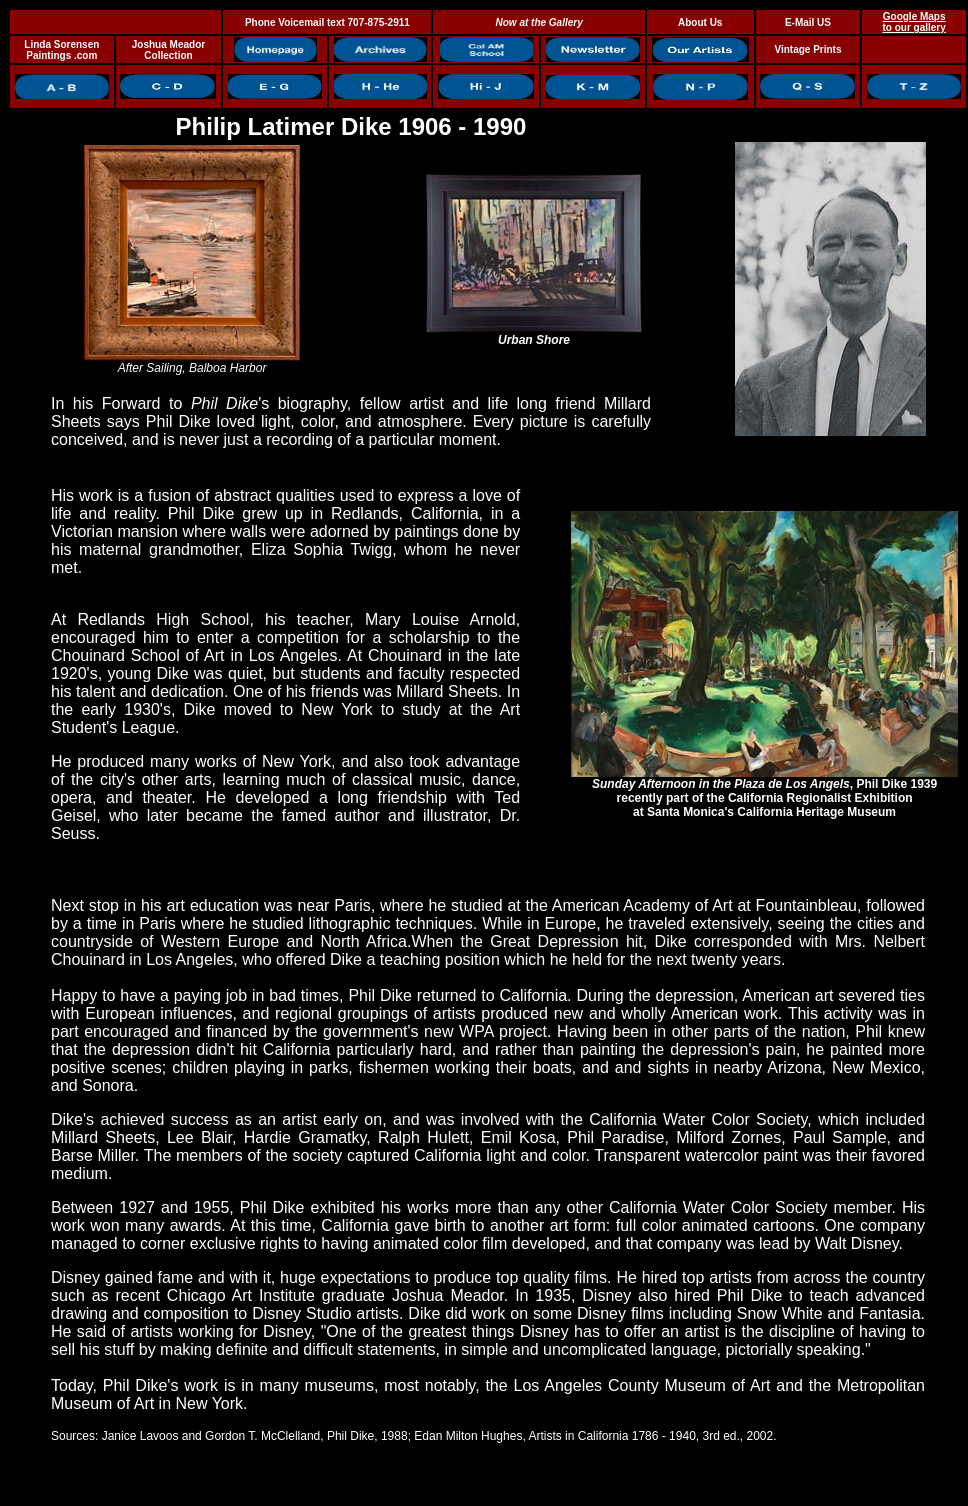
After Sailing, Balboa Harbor (192, 362)
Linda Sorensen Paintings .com (61, 50)
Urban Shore (534, 334)
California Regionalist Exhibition (820, 798)
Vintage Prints (807, 49)
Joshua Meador (448, 1295)
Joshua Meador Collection (168, 50)
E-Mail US (808, 22)
